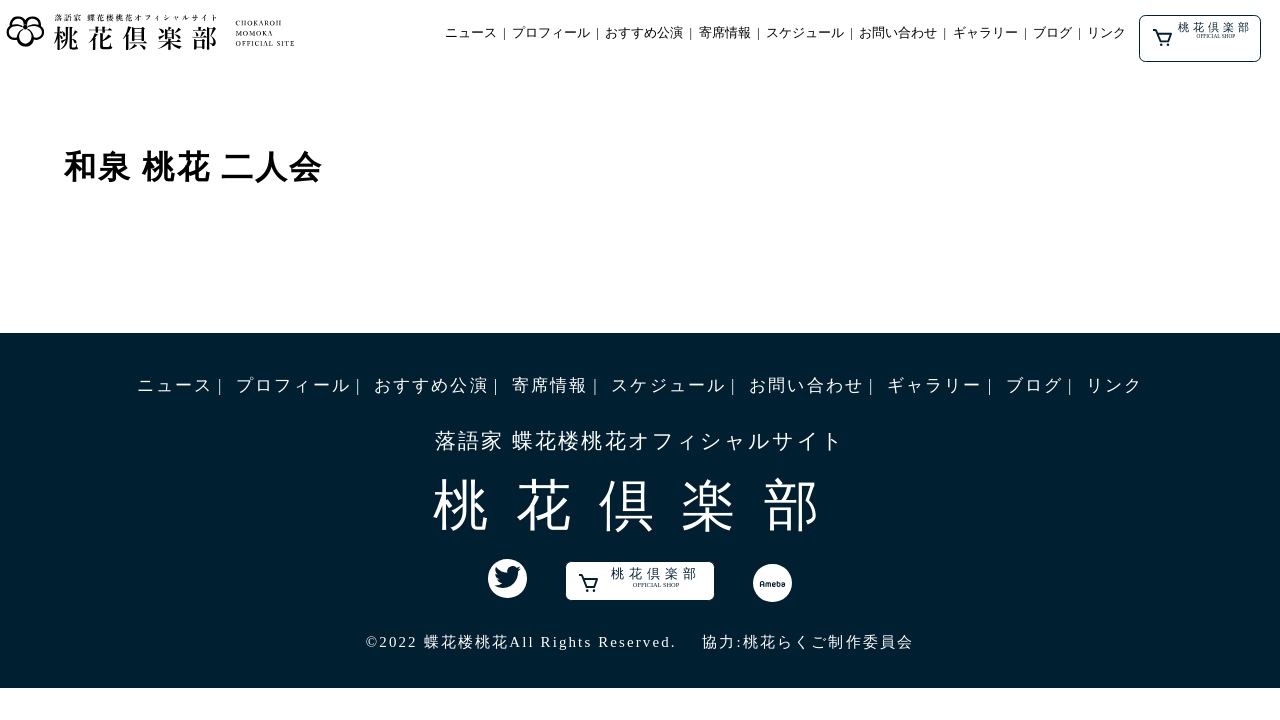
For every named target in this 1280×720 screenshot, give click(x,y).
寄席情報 (725, 33)
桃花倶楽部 (1203, 34)
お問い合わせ (898, 33)
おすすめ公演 (644, 33)
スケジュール (805, 33)
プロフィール (551, 33)
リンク (1106, 33)
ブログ (1052, 33)
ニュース (471, 33)
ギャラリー (985, 33)
